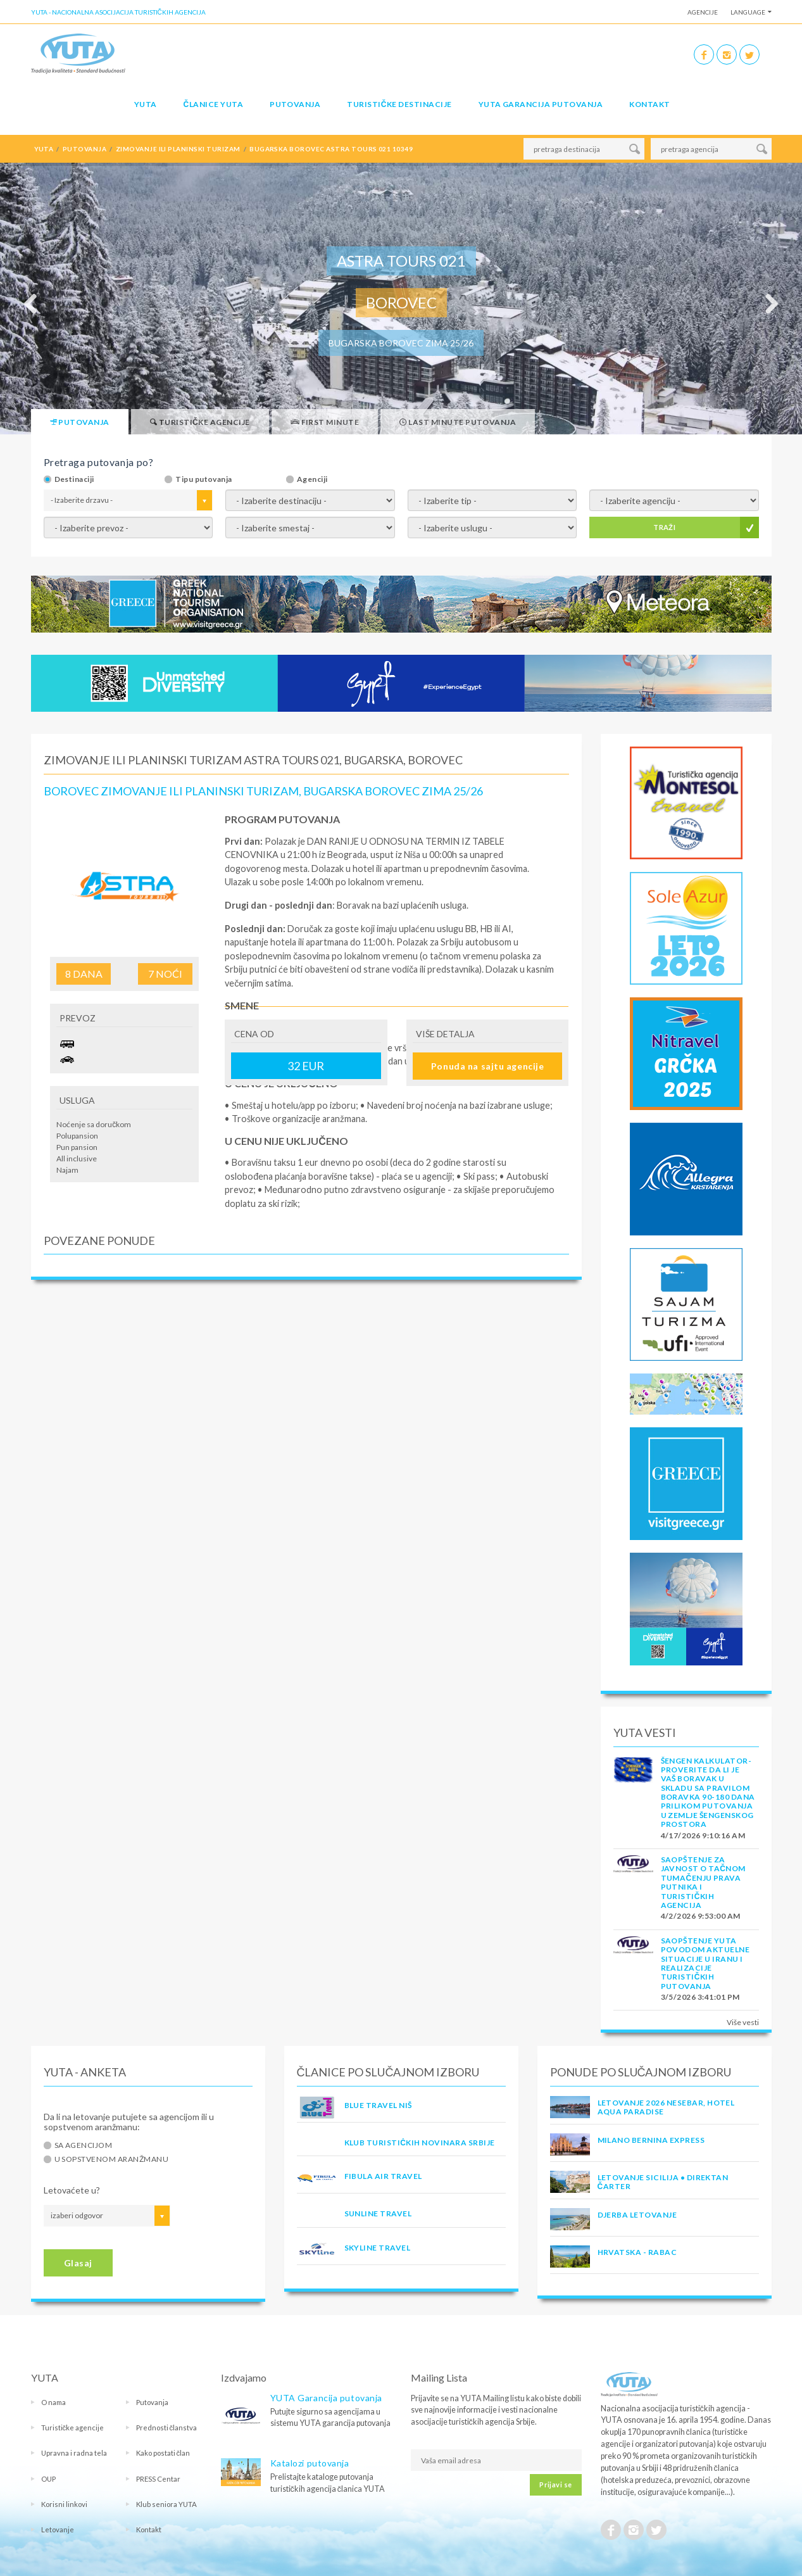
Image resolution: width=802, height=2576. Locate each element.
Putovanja (295, 104)
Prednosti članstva (166, 2427)
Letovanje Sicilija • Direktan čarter (663, 2182)
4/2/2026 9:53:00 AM (701, 1916)
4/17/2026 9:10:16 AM (703, 1835)
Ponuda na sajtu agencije (487, 1066)
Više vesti (743, 2022)
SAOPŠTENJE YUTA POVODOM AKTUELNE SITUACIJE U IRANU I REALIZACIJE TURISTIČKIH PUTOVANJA (705, 1963)
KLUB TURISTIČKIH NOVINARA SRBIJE (419, 2142)
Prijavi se (555, 2484)
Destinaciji (74, 479)
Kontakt (649, 104)
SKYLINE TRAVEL (377, 2247)
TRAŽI (664, 527)
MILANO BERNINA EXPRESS (651, 2140)
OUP (48, 2479)
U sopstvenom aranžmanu (111, 2159)
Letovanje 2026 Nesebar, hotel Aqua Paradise (666, 2107)
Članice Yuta (213, 104)
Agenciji (312, 479)
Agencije (702, 12)
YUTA (145, 104)
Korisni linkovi (64, 2504)
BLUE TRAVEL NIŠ (378, 2105)
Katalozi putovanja (309, 2463)
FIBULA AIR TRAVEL (383, 2176)
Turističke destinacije (399, 104)
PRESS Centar (158, 2479)
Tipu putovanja (203, 479)
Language (747, 12)
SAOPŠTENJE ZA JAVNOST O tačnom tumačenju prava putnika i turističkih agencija (703, 1882)
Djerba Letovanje (637, 2214)
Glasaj (78, 2262)
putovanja (84, 149)
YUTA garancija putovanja (541, 104)
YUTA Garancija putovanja (326, 2397)
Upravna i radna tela (74, 2453)
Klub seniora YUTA (166, 2504)
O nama (53, 2402)
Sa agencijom (83, 2145)
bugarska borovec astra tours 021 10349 (331, 149)
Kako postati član (163, 2453)
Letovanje (57, 2529)
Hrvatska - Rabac (637, 2252)
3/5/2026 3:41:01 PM (700, 1997)
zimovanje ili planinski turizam (178, 149)
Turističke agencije (72, 2427)
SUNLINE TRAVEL (378, 2213)
